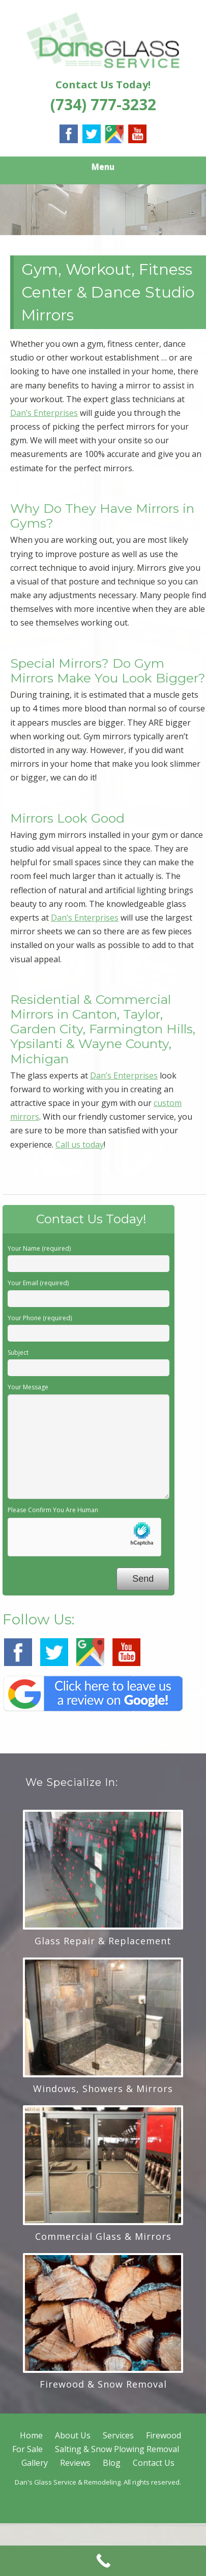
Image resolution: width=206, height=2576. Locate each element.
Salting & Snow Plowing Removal (117, 2449)
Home (31, 2435)
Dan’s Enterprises (44, 412)
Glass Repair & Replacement (103, 1941)
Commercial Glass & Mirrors (103, 2236)
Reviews (75, 2462)
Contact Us (153, 2462)
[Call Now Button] (103, 2561)
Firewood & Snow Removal (103, 2384)
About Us (73, 2435)
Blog (112, 2462)
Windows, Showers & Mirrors (103, 2088)
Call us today (79, 1144)
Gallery (34, 2462)
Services (118, 2435)
